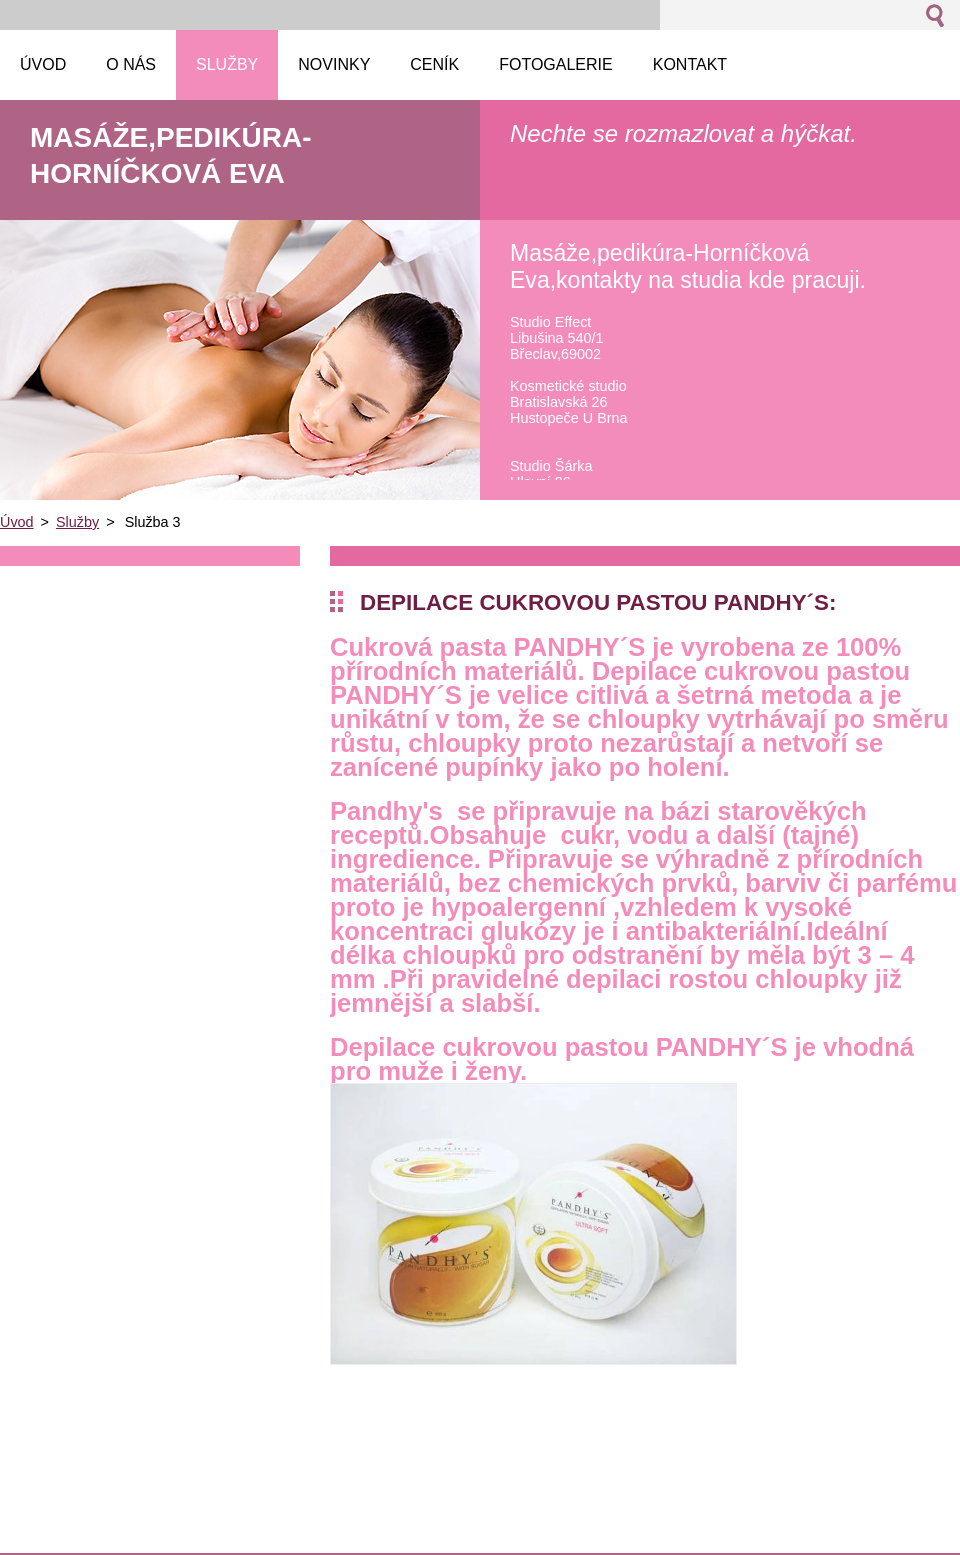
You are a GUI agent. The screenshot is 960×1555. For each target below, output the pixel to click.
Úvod (17, 522)
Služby (77, 522)
